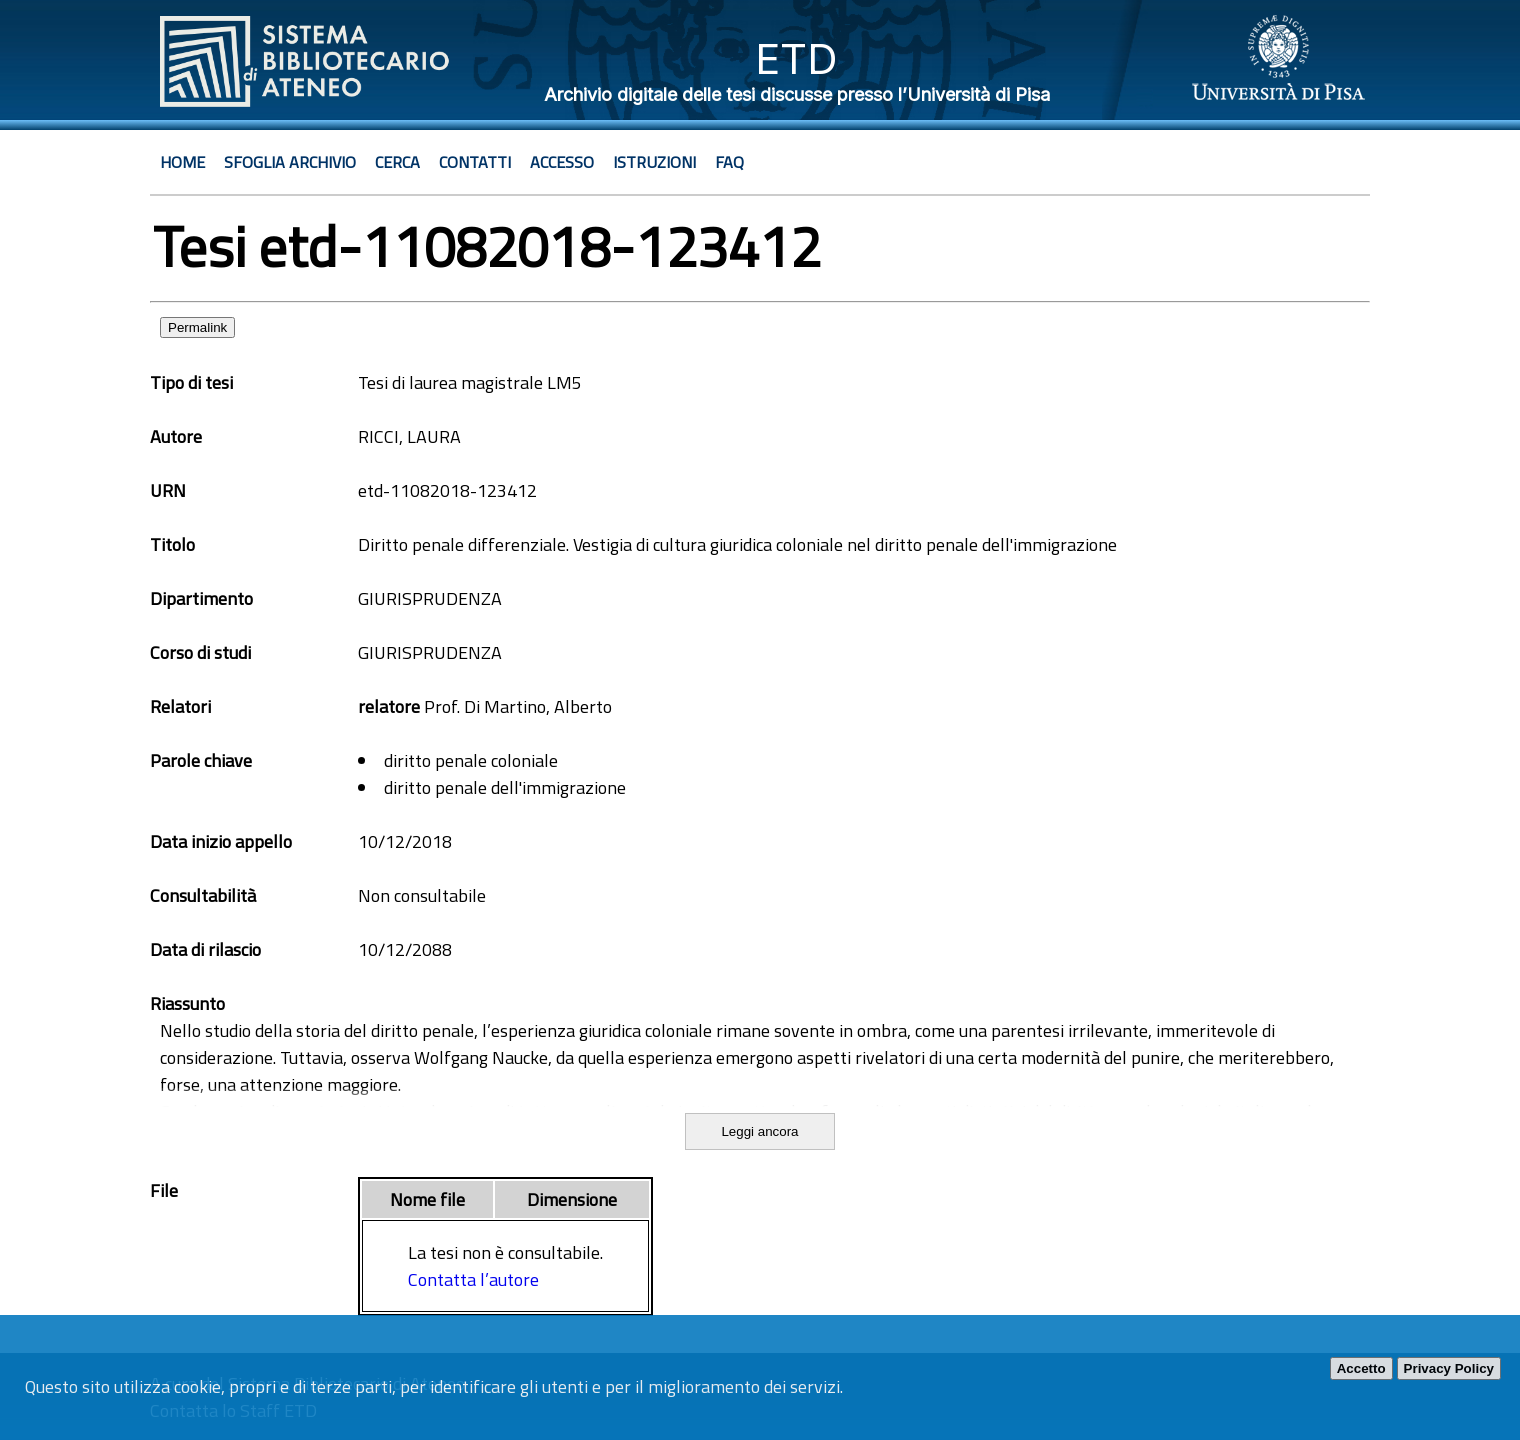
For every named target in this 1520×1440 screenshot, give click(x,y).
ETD (796, 58)
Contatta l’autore (473, 1279)
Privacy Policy (1449, 1368)
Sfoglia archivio (290, 162)
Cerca (397, 162)
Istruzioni (654, 162)
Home (182, 162)
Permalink (197, 327)
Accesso (562, 162)
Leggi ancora (759, 1131)
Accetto (1361, 1368)
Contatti (475, 162)
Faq (729, 162)
